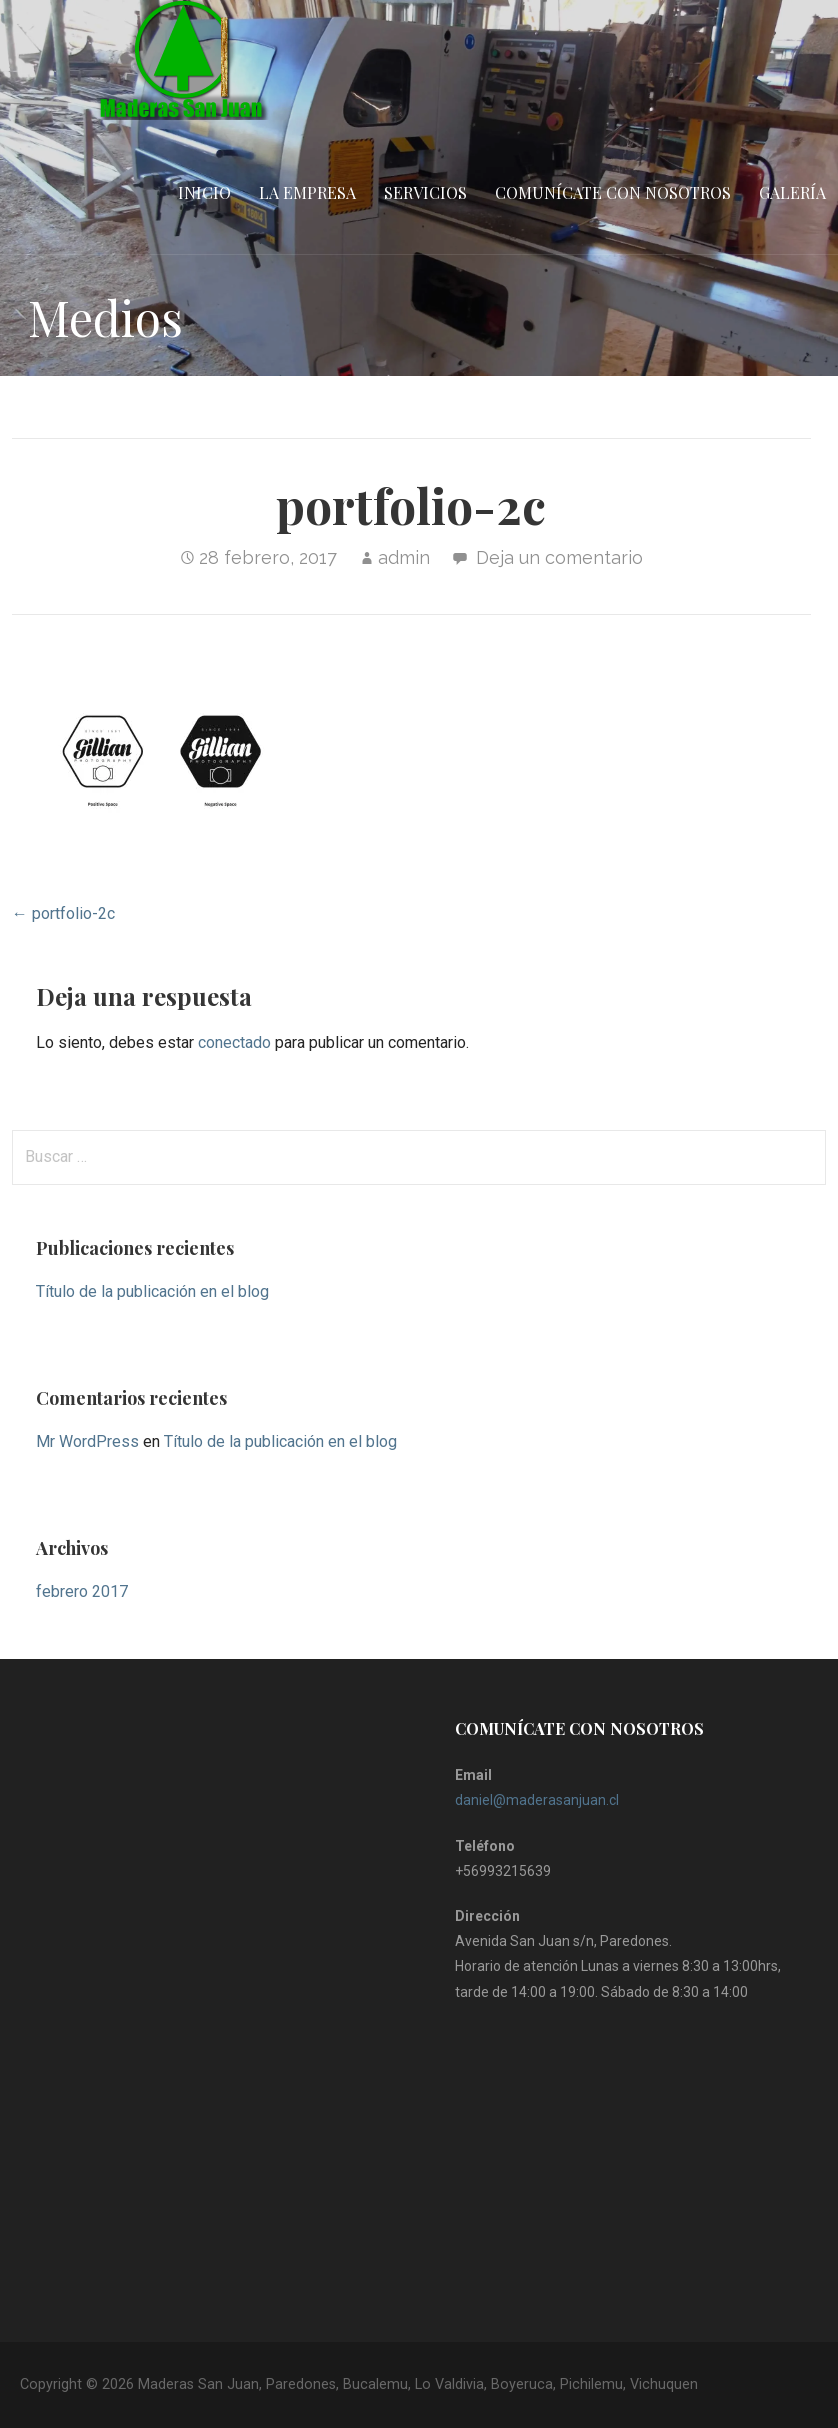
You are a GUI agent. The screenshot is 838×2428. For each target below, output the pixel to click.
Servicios (425, 192)
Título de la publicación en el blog (152, 1291)
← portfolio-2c (63, 913)
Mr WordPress (87, 1441)
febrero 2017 (82, 1591)
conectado (234, 1042)
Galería (792, 192)
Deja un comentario (559, 557)
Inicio (204, 192)
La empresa (307, 192)
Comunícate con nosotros (613, 192)
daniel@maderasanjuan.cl (537, 1800)
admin (404, 557)
